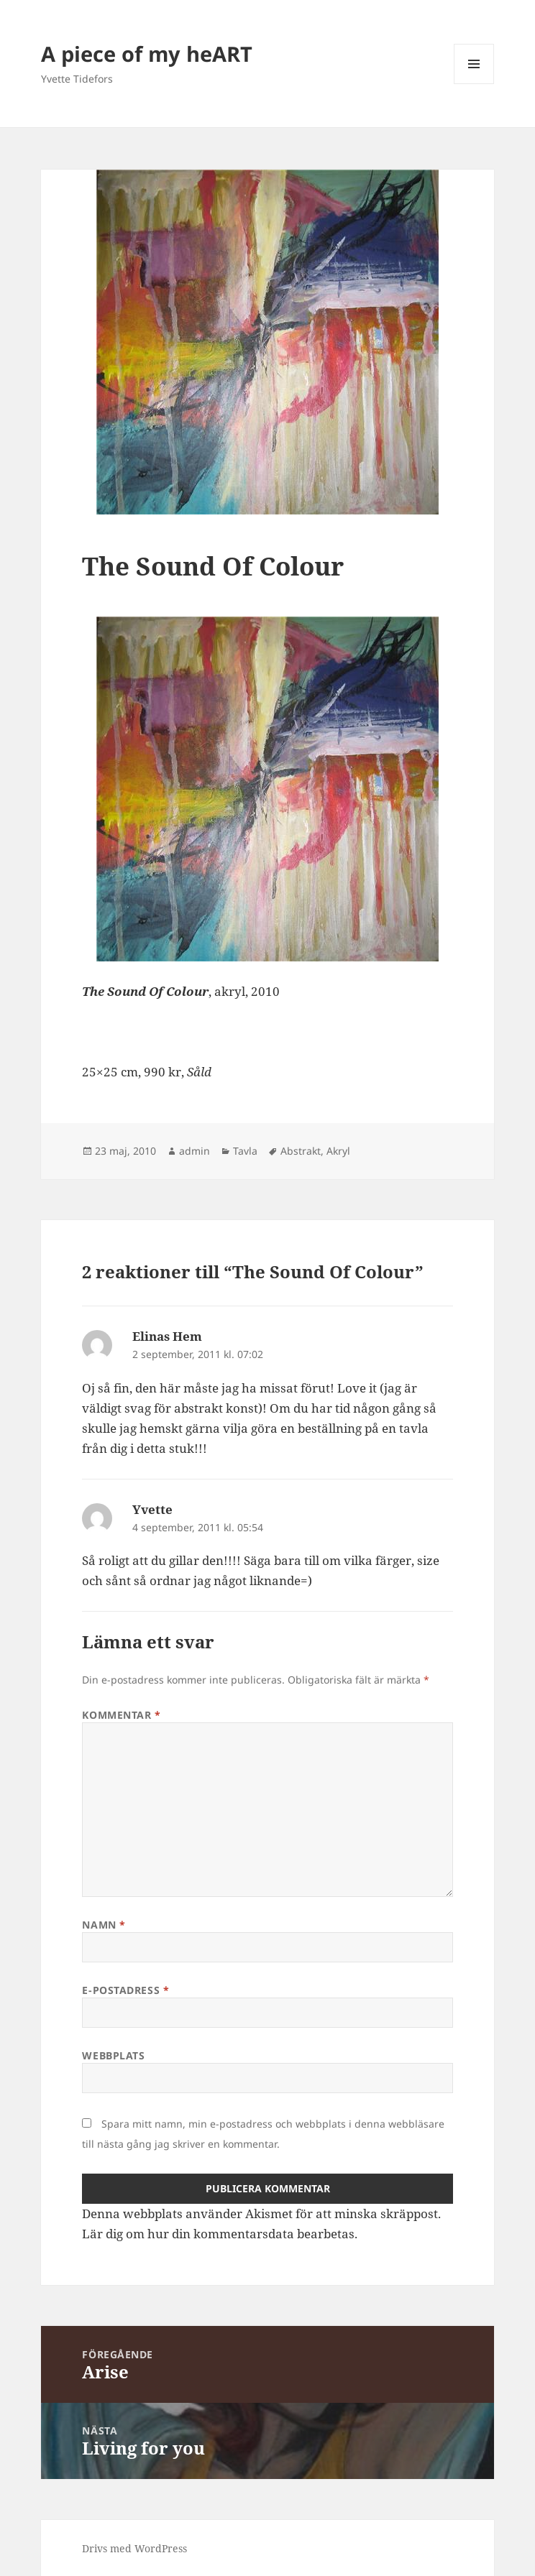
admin (194, 1151)
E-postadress (125, 1990)
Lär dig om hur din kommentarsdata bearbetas (218, 2233)
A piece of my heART (146, 54)
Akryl (338, 1151)
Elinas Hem (167, 1336)
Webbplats (113, 2055)
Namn (103, 1924)
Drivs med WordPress (134, 2548)
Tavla (245, 1151)
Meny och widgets (474, 83)
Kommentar (121, 1715)
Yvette (152, 1509)
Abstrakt (300, 1151)
